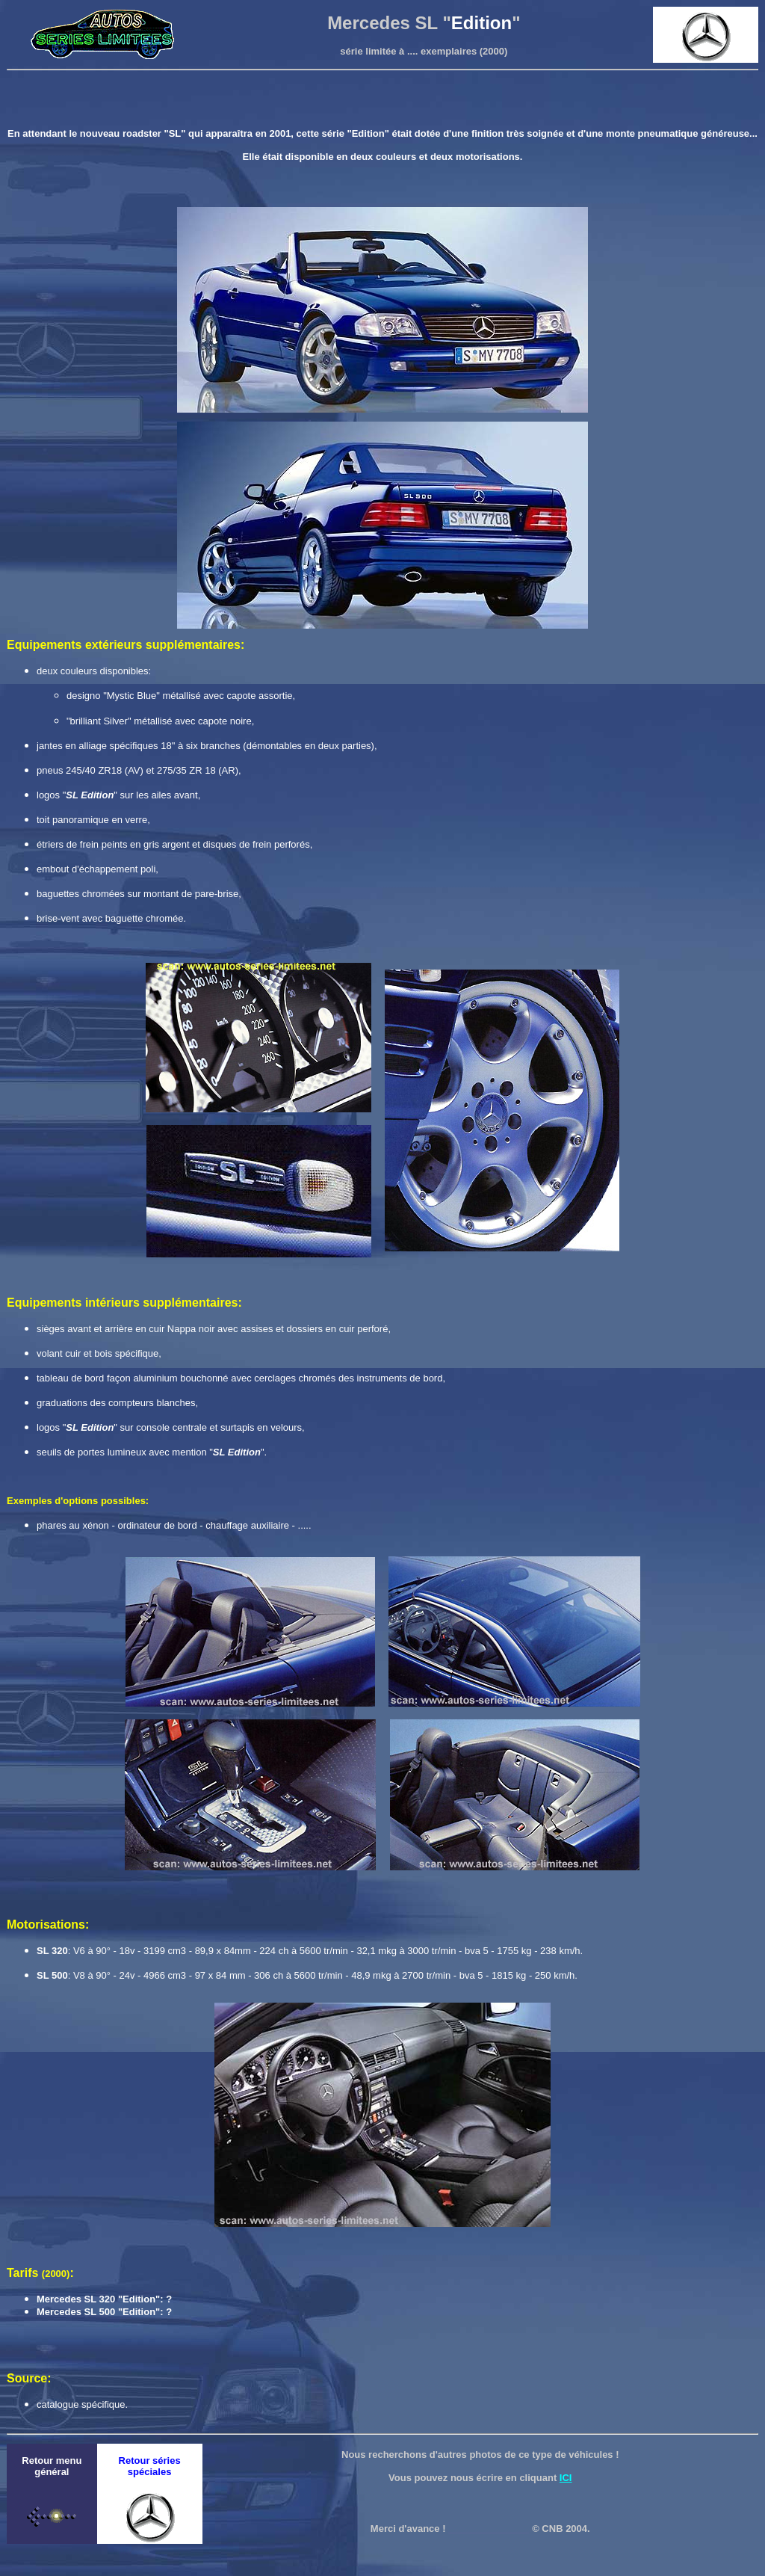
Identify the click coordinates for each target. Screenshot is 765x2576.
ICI (566, 2477)
